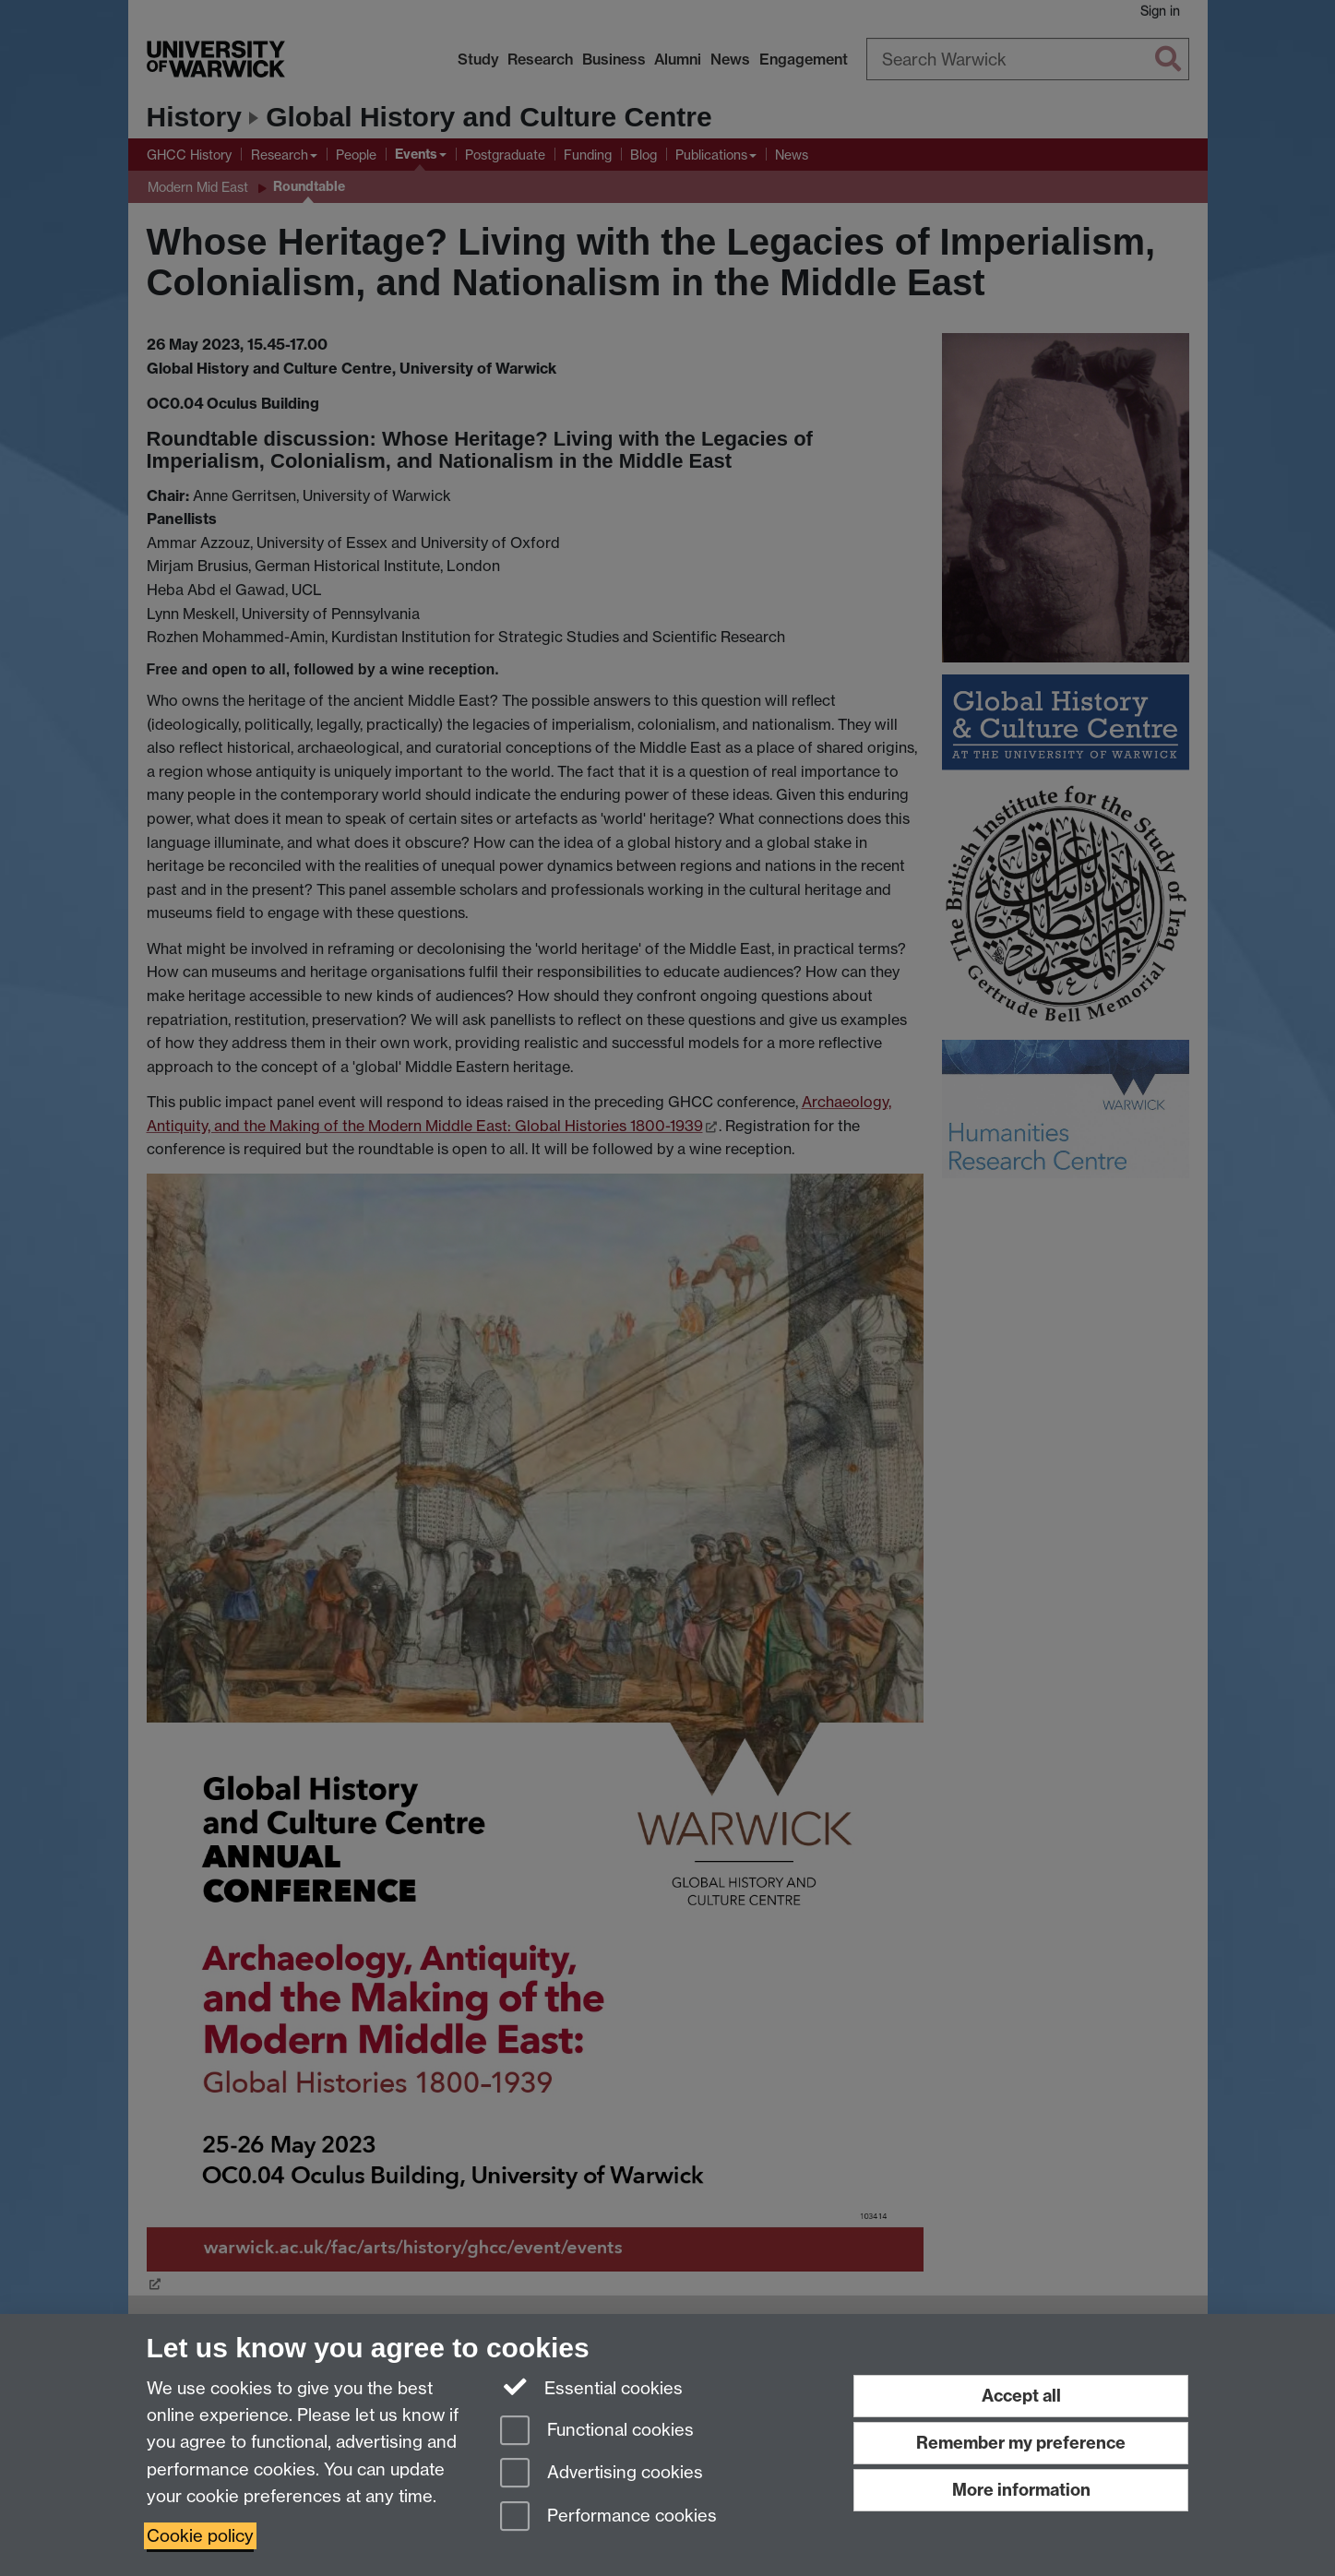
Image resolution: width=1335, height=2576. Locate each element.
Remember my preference (1021, 2442)
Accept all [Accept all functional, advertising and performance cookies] (1021, 2395)
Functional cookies (597, 2432)
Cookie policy (200, 2535)
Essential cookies (592, 2387)
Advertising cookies (601, 2474)
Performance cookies (608, 2517)
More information (1021, 2489)
